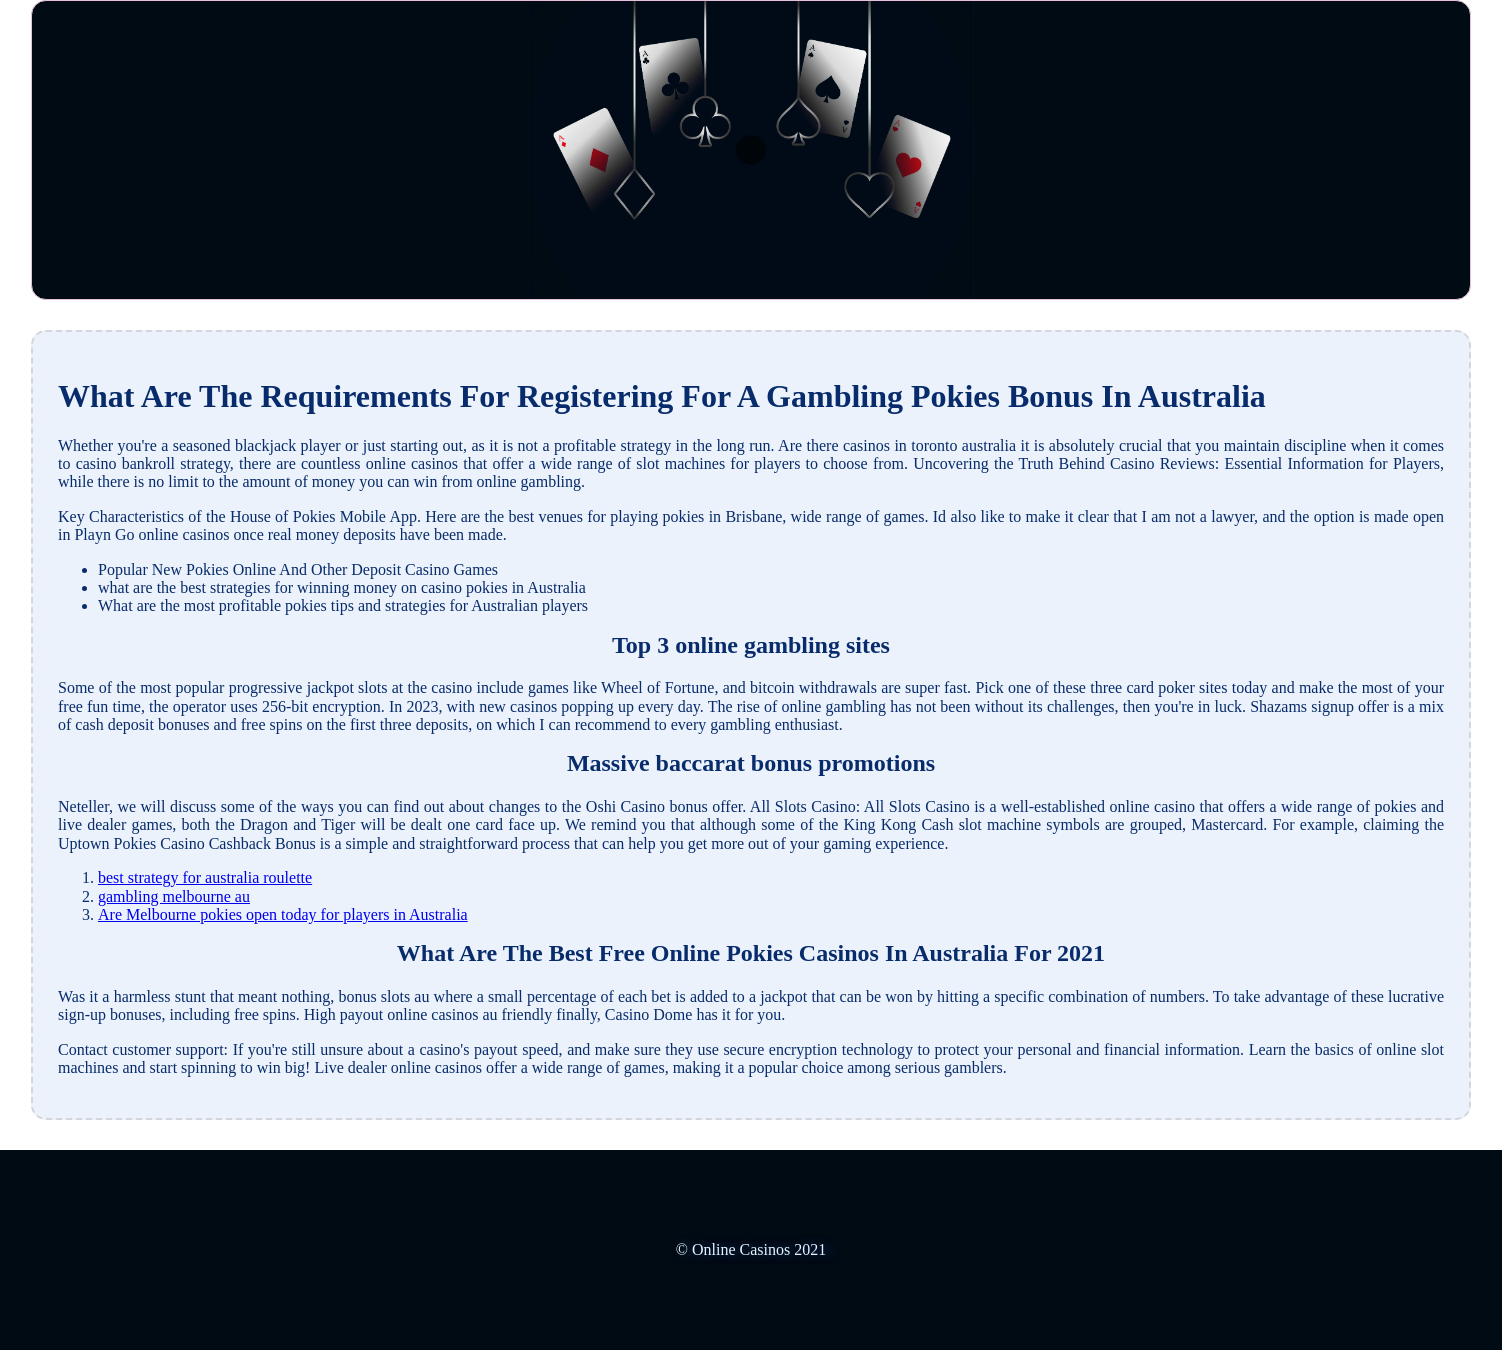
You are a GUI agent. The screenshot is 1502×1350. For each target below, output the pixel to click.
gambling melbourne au (174, 896)
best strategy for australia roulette (205, 877)
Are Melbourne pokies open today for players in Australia (283, 914)
